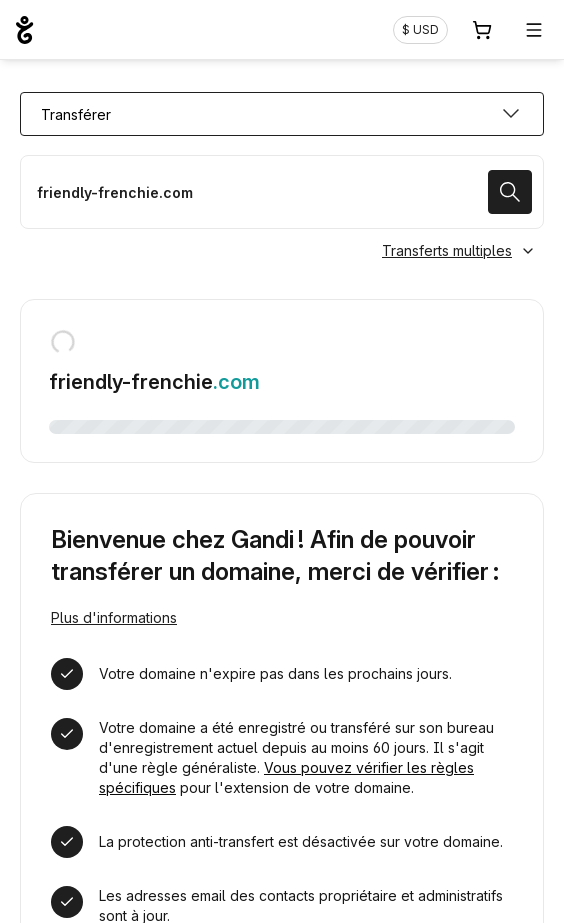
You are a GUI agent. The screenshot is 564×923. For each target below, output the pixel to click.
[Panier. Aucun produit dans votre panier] (482, 30)
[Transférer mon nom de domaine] (282, 192)
